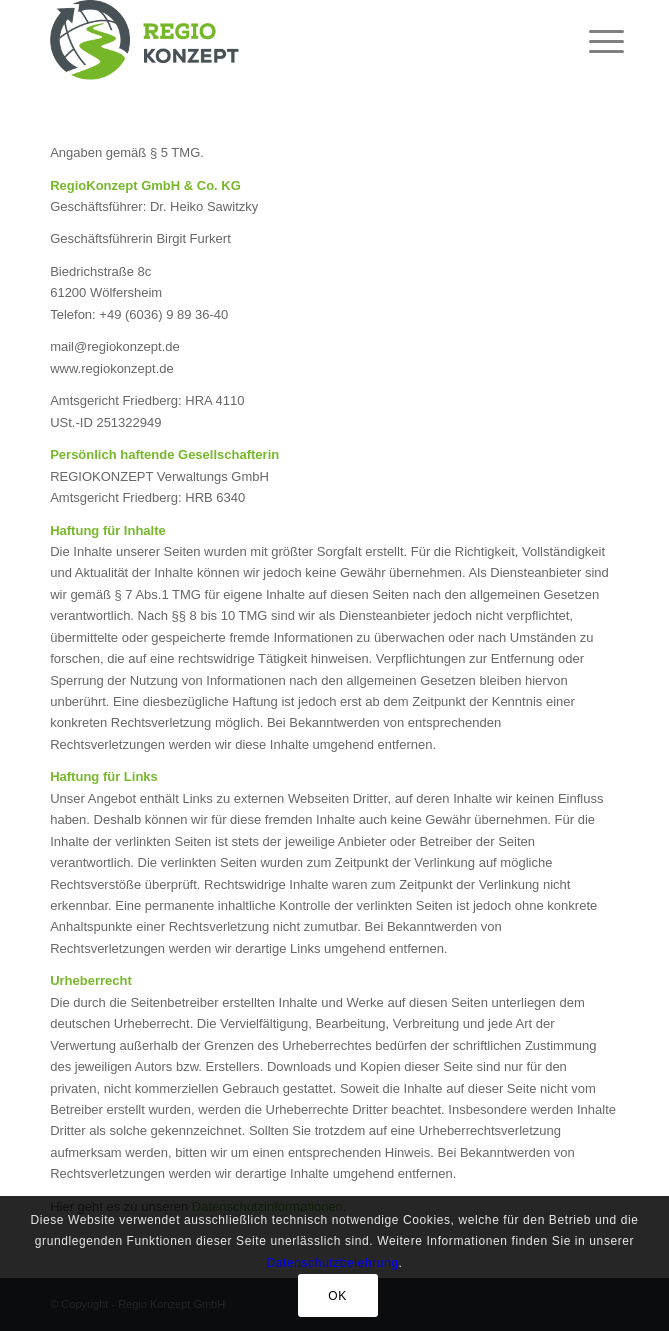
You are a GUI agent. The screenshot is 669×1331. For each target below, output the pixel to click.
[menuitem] (591, 42)
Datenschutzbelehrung (332, 1263)
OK (337, 1296)
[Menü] (591, 42)
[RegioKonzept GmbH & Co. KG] (277, 40)
